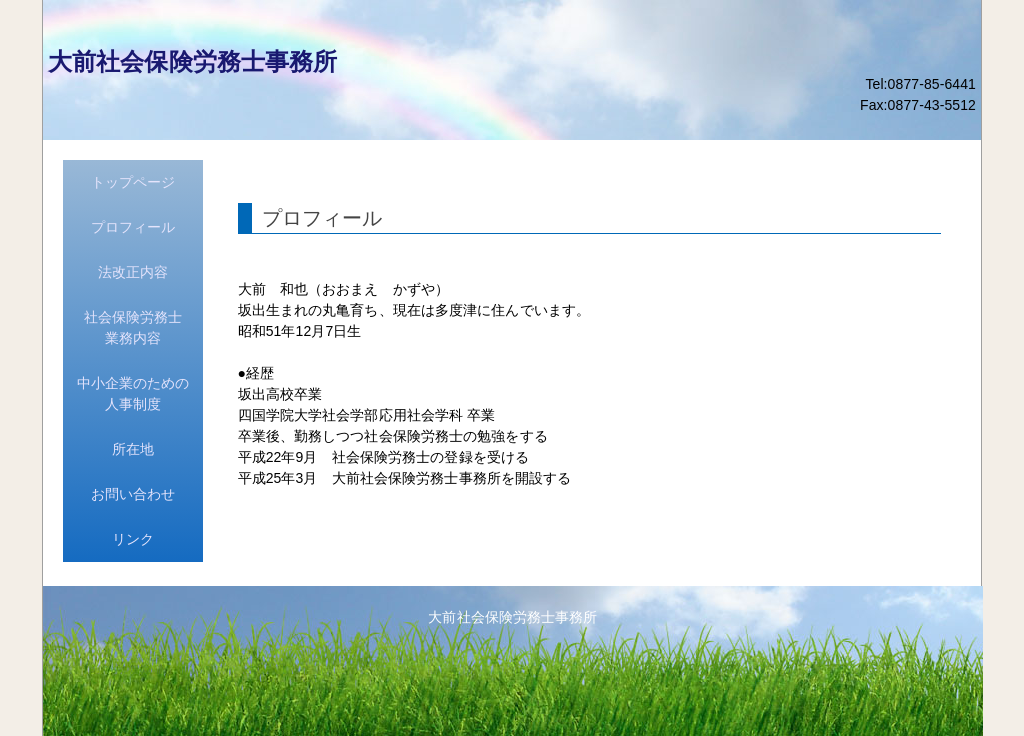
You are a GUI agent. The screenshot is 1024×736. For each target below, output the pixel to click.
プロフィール (133, 227)
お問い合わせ (133, 494)
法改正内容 (133, 272)
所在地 (133, 449)
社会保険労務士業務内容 (133, 327)
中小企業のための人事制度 (133, 393)
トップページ (133, 182)
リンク (133, 539)
